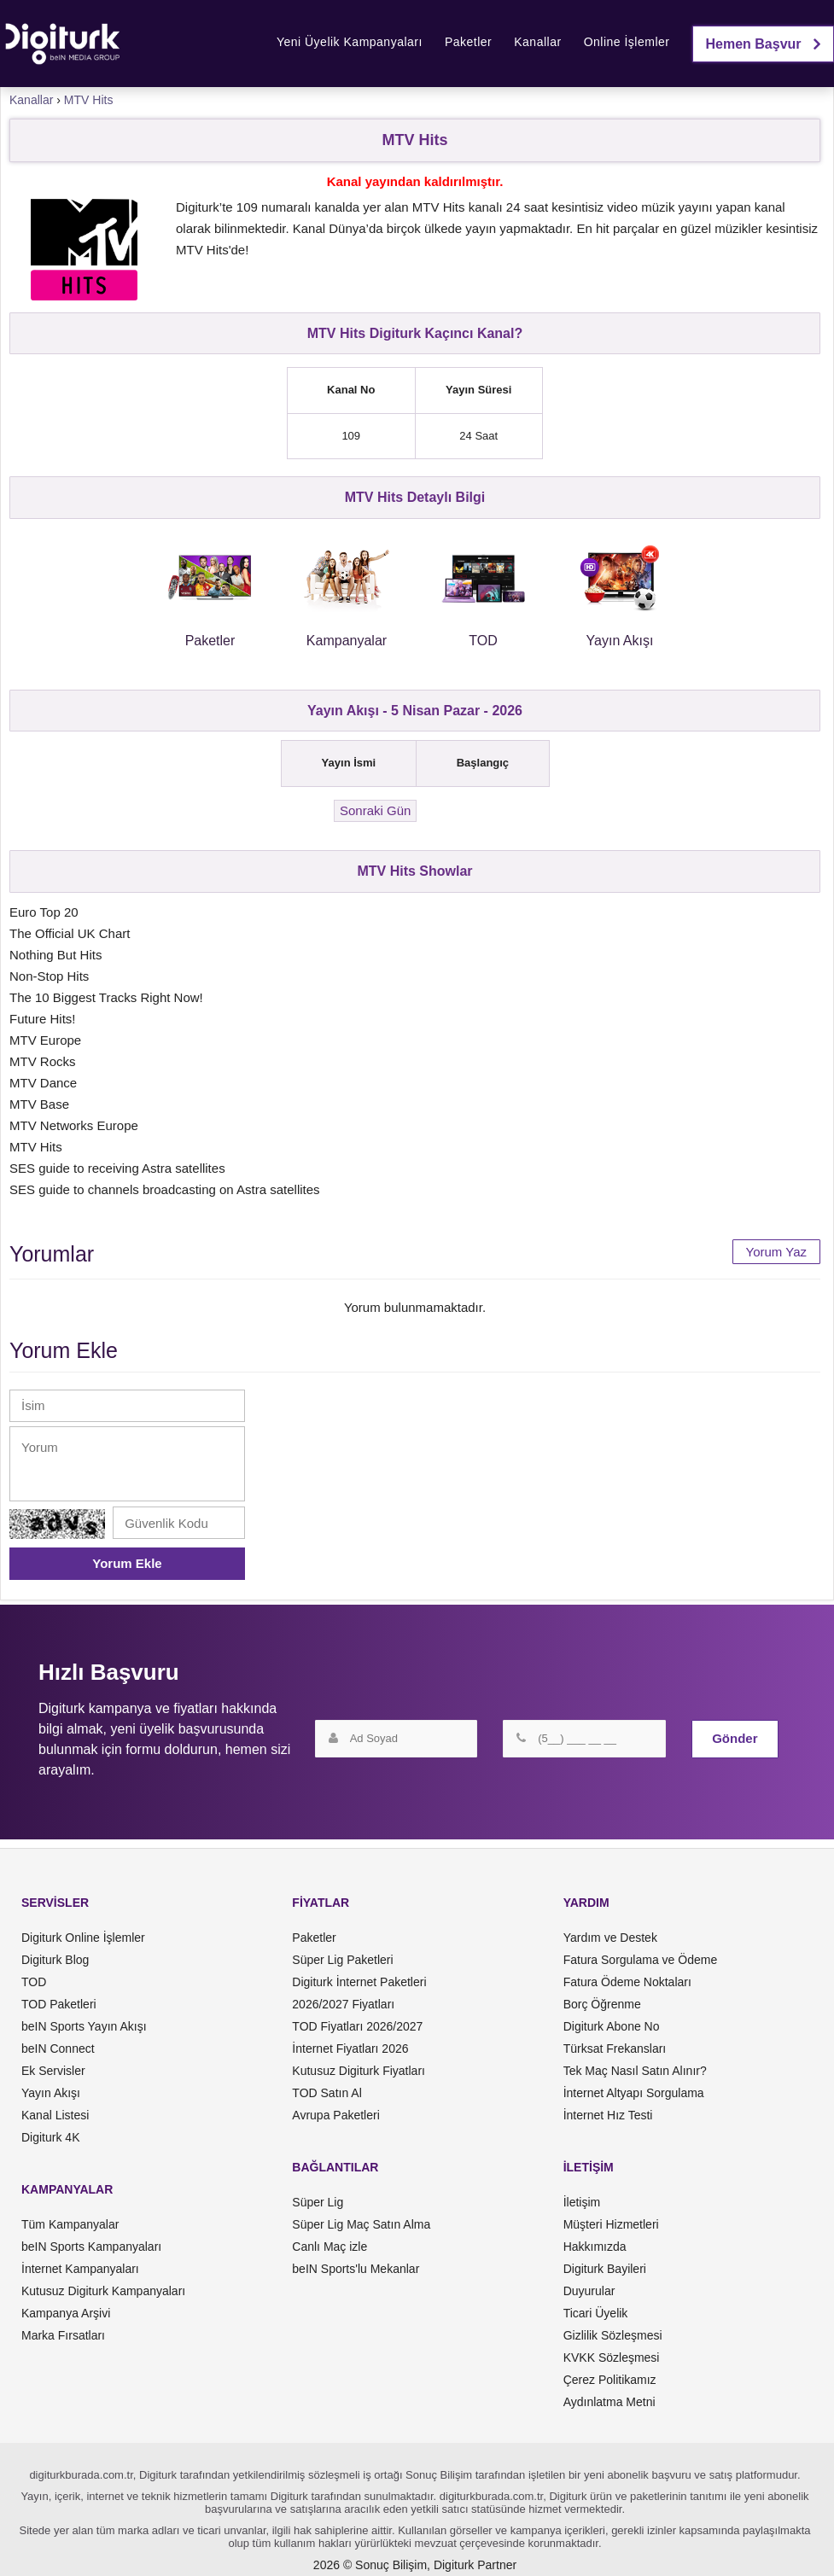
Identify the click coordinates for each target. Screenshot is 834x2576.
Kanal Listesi (55, 2115)
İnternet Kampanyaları (80, 2269)
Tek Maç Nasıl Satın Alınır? (635, 2071)
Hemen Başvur (763, 44)
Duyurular (589, 2291)
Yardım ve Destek (610, 1937)
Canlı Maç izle (329, 2246)
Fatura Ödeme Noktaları (627, 1982)
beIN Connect (58, 2048)
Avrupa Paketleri (335, 2115)
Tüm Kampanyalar (70, 2224)
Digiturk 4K (50, 2137)
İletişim (582, 2202)
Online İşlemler (627, 42)
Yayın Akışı (50, 2093)
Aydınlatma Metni (609, 2402)
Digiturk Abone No (611, 2026)
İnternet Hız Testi (608, 2115)
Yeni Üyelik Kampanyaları (350, 42)
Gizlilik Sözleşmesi (612, 2335)
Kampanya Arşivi (65, 2313)
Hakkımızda (595, 2246)
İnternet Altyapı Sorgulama (633, 2093)
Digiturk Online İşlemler (83, 1937)
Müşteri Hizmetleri (611, 2224)
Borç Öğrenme (602, 2004)
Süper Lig (317, 2202)
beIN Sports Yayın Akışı (84, 2026)
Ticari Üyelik (595, 2313)
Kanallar (537, 42)
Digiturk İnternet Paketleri (359, 1982)
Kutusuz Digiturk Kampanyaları (103, 2291)
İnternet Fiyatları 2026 (350, 2048)
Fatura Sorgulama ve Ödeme (640, 1960)
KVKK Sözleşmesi (611, 2357)
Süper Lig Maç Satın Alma (361, 2224)
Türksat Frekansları (615, 2048)
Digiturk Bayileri (604, 2269)
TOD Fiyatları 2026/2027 (357, 2026)
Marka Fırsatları (63, 2335)
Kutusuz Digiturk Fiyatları (358, 2071)
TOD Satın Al (326, 2093)
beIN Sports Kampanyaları (91, 2246)
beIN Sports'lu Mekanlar (355, 2269)
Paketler (468, 42)
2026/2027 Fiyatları (343, 2004)
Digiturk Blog (55, 1960)
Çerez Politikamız (609, 2380)
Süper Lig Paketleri (342, 1960)
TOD (33, 1982)
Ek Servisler (53, 2071)
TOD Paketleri (58, 2004)
